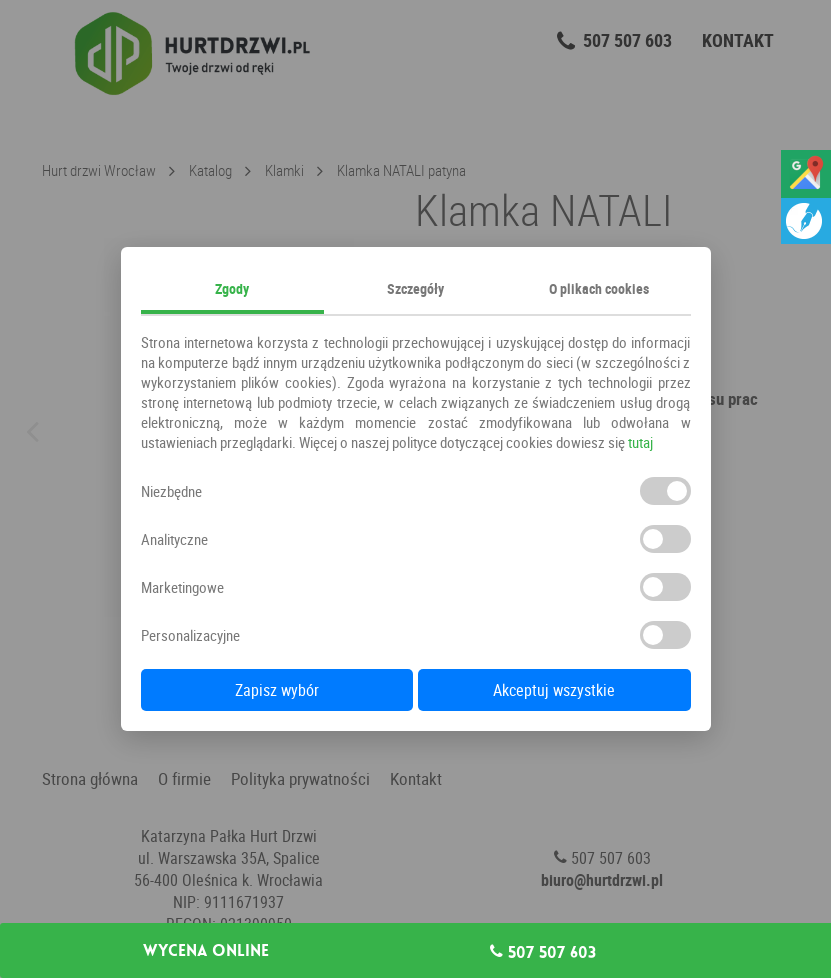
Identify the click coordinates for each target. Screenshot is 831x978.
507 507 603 (543, 952)
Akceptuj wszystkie (554, 690)
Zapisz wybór (277, 690)
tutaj (640, 442)
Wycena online (206, 951)
